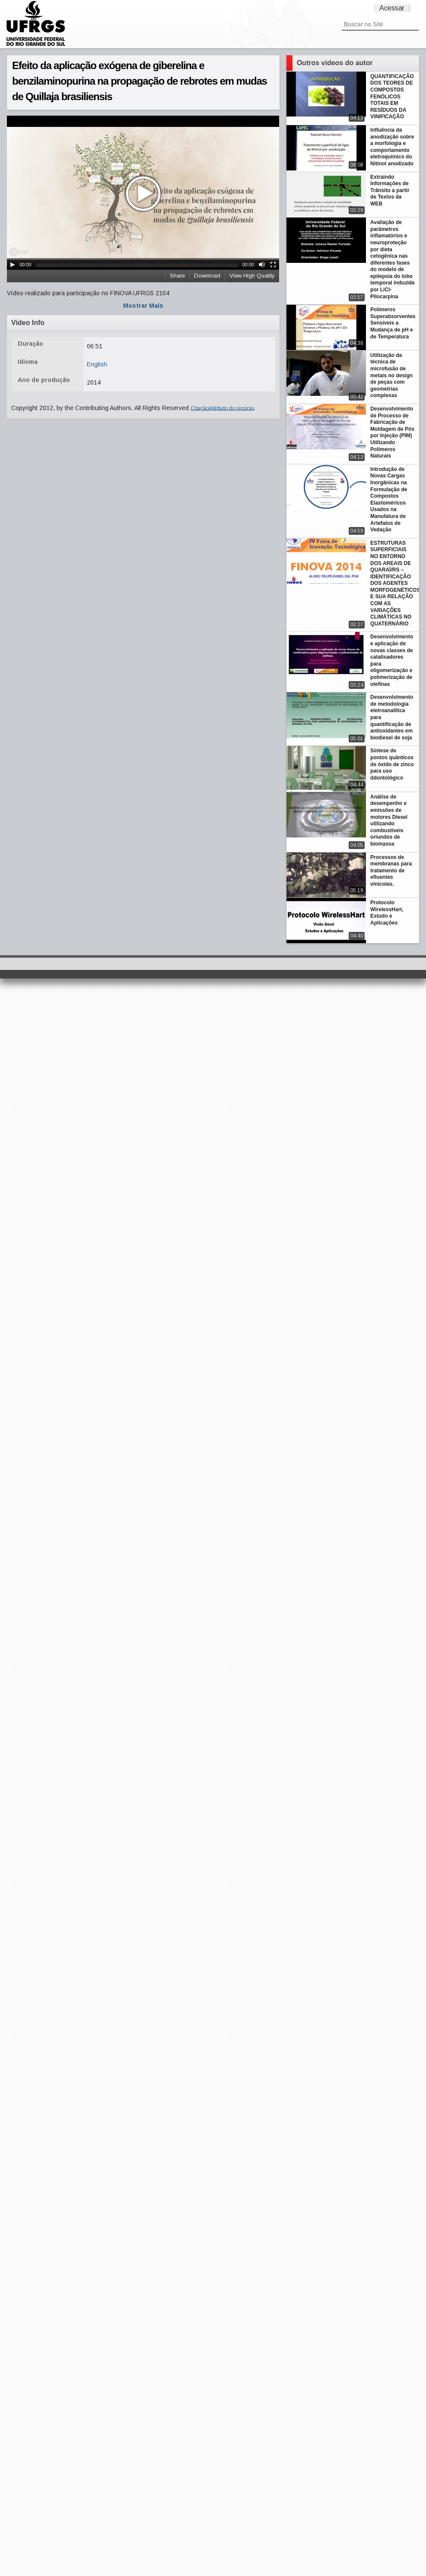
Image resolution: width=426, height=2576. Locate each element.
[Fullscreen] (273, 264)
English (97, 364)
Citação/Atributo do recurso (222, 408)
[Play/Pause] (12, 264)
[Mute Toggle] (261, 264)
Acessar (391, 8)
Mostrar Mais (143, 305)
